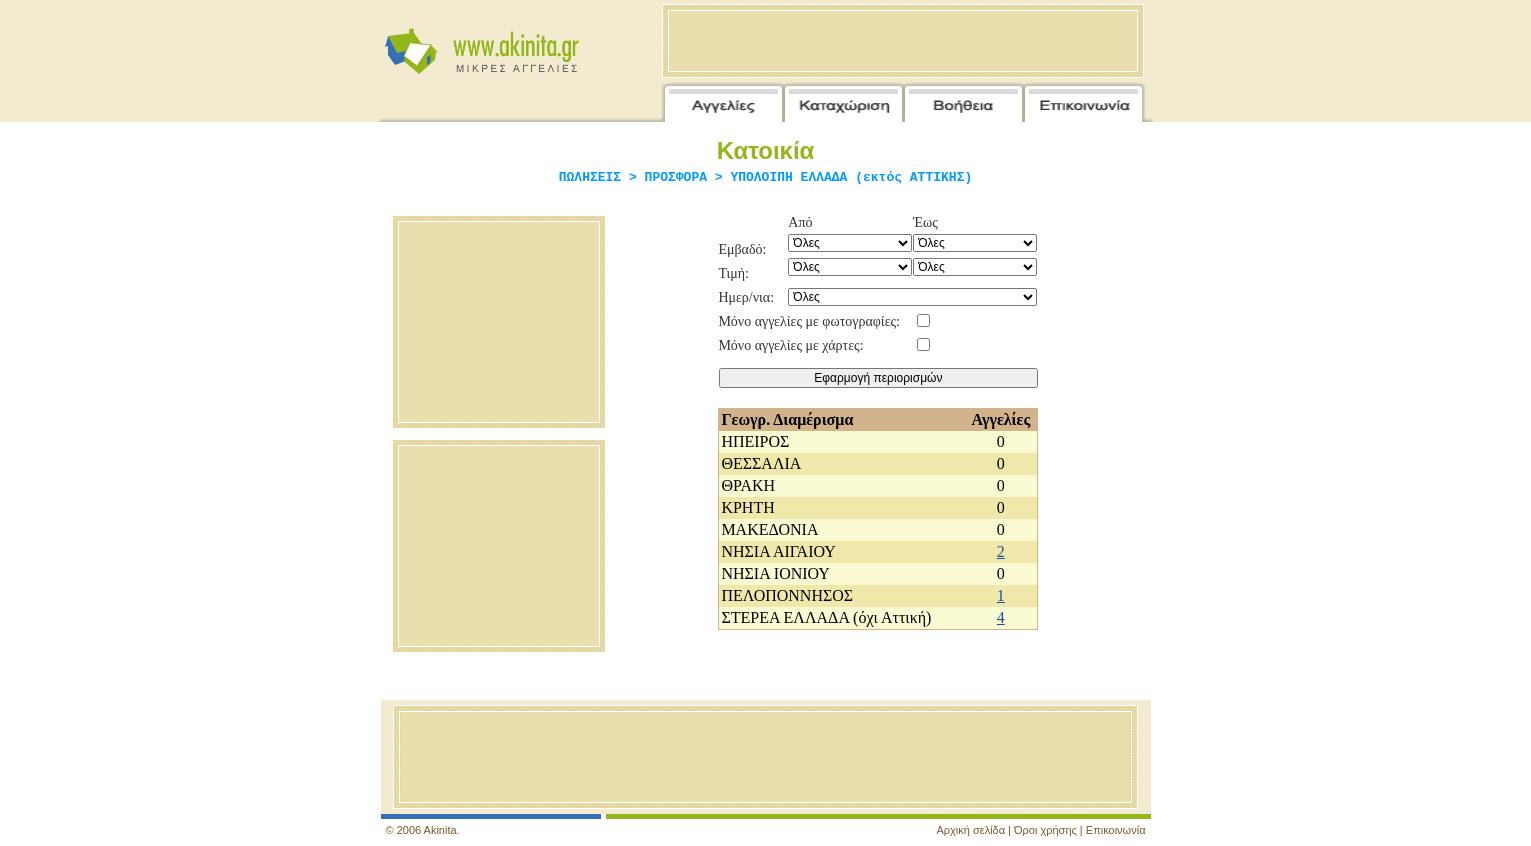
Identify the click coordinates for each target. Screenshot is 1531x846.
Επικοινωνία (1116, 830)
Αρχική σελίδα (970, 830)
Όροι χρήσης (1045, 830)
